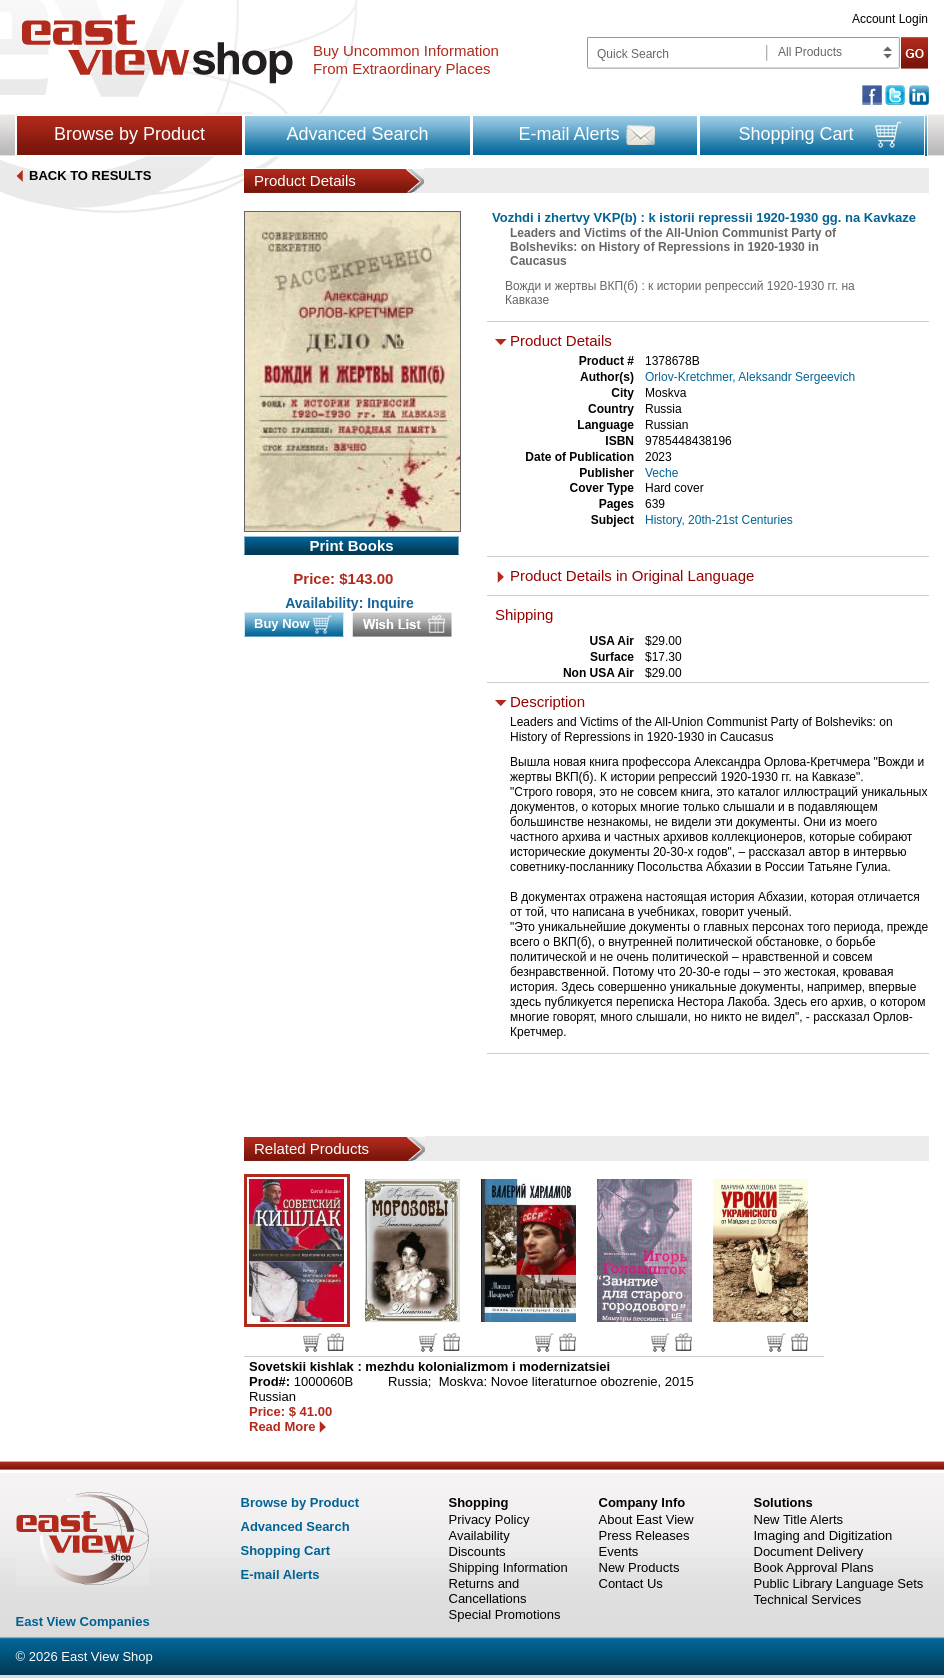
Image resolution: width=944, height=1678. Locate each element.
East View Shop (107, 1656)
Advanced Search (357, 134)
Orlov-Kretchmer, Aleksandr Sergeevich (750, 377)
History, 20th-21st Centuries (719, 520)
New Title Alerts (799, 1519)
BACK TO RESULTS (90, 175)
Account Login (890, 19)
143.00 (371, 578)
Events (619, 1551)
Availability (479, 1535)
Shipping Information (508, 1567)
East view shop (157, 49)
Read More (282, 1426)
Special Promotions (505, 1614)
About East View (646, 1519)
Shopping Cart (795, 134)
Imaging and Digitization (823, 1535)
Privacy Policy (489, 1519)
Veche (661, 473)
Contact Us (631, 1583)
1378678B (672, 361)
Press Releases (644, 1535)
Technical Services (808, 1599)
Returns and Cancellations (488, 1591)
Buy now (312, 1342)
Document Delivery (809, 1551)
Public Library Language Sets (839, 1583)
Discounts (477, 1551)
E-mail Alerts (568, 134)
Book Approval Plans (814, 1567)
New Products (639, 1567)
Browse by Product (129, 134)
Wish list (335, 1342)
